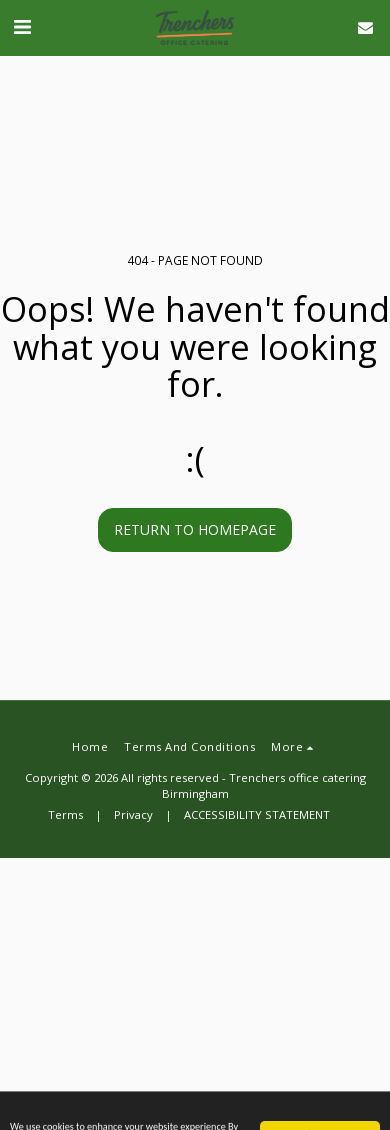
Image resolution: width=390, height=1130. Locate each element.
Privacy (133, 814)
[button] (22, 26)
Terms (65, 814)
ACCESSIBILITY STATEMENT (257, 814)
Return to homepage (195, 529)
